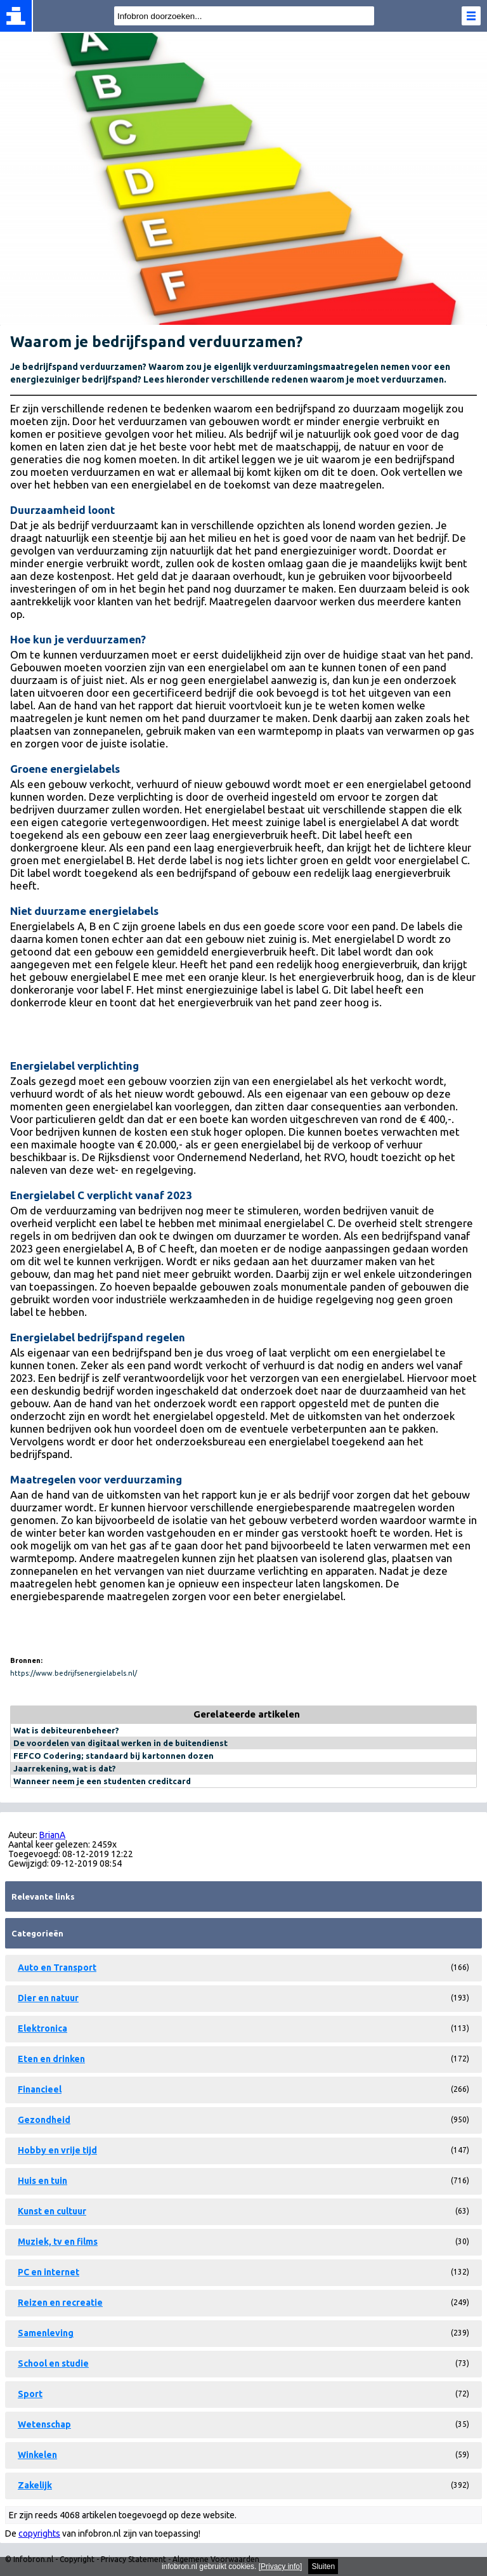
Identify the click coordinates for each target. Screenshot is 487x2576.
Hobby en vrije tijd (57, 2150)
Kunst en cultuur (52, 2211)
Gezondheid (44, 2120)
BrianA (52, 1835)
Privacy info (280, 2566)
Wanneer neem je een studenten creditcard (102, 1781)
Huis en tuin (42, 2181)
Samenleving (46, 2333)
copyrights (39, 2533)
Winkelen (37, 2455)
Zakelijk (35, 2485)
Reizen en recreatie (60, 2302)
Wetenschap (44, 2424)
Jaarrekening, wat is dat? (64, 1768)
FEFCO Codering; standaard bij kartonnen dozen (113, 1755)
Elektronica (42, 2028)
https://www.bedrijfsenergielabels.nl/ (73, 1673)
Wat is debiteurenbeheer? (66, 1730)
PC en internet (48, 2272)
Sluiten (323, 2566)
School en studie (53, 2363)
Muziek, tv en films (58, 2242)
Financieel (40, 2089)
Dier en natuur (48, 1998)
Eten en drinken (51, 2059)
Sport (30, 2394)
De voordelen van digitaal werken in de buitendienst (120, 1742)
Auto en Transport (57, 1967)
